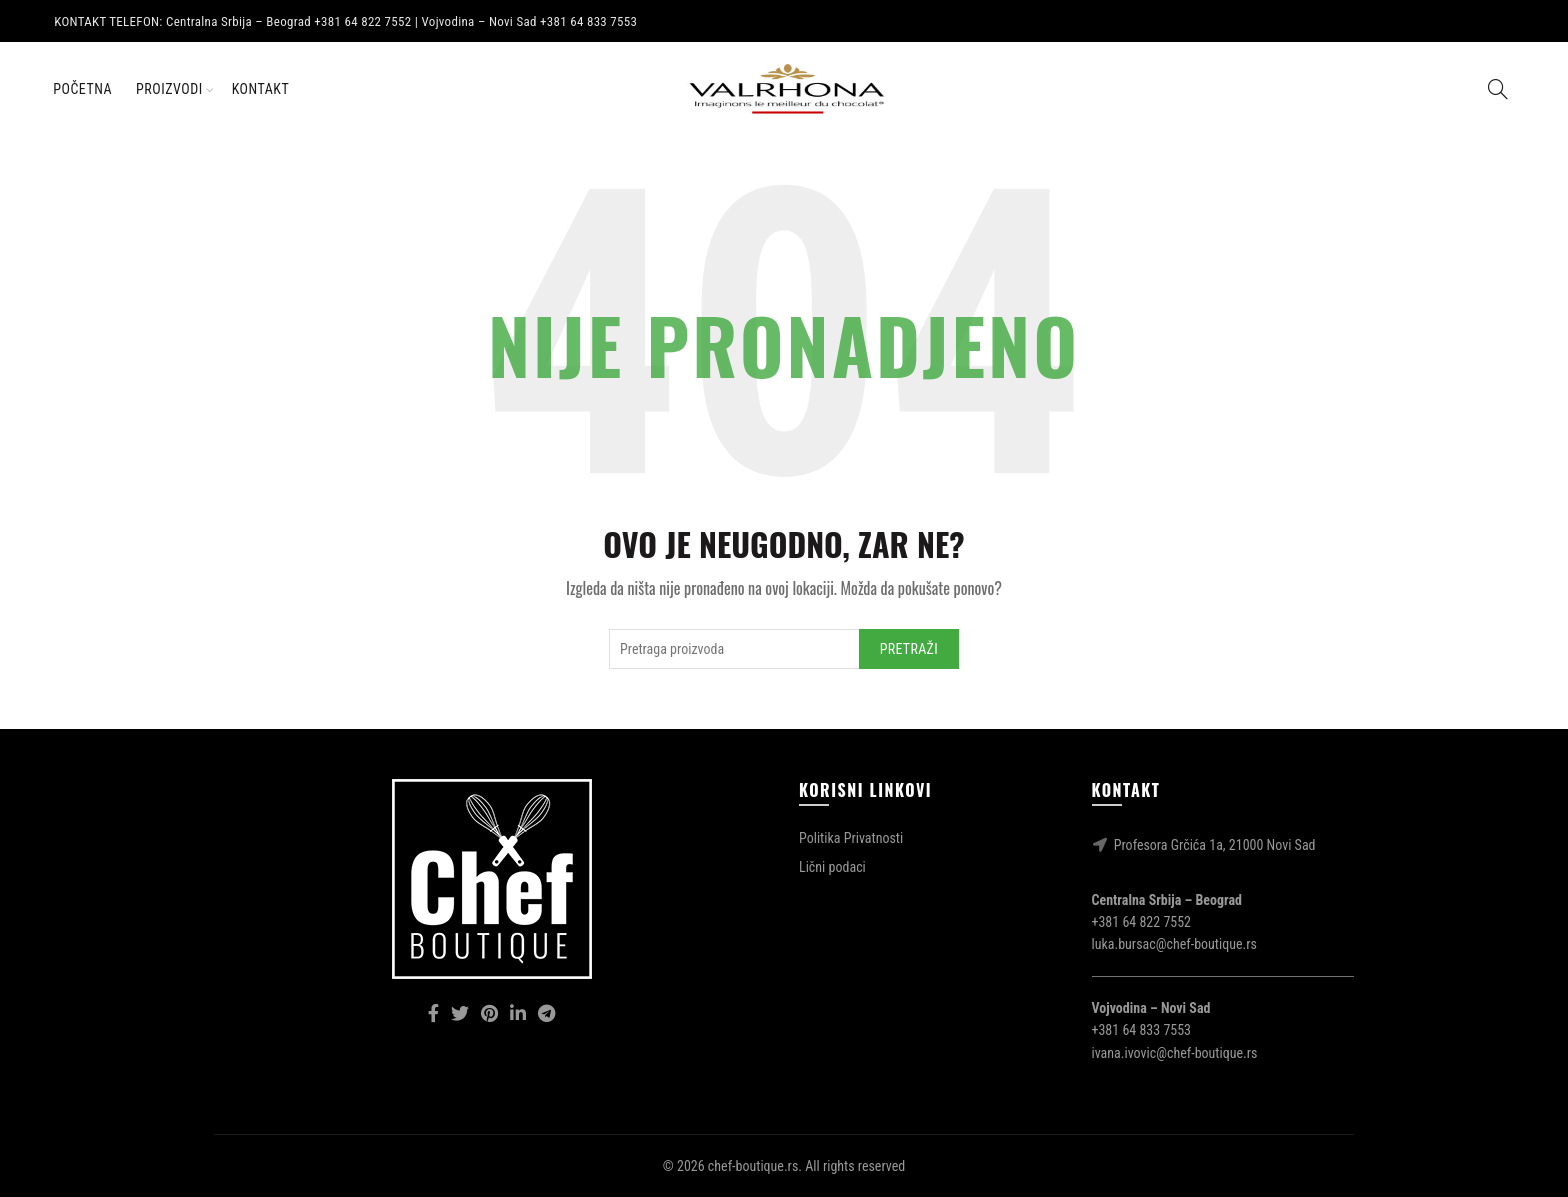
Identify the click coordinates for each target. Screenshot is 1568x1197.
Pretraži (909, 649)
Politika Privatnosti (851, 838)
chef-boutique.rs (753, 1166)
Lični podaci (832, 867)
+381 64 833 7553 (1142, 1030)
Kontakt (261, 89)
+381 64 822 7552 (1142, 922)
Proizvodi (169, 89)
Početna (82, 89)
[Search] (1498, 89)
